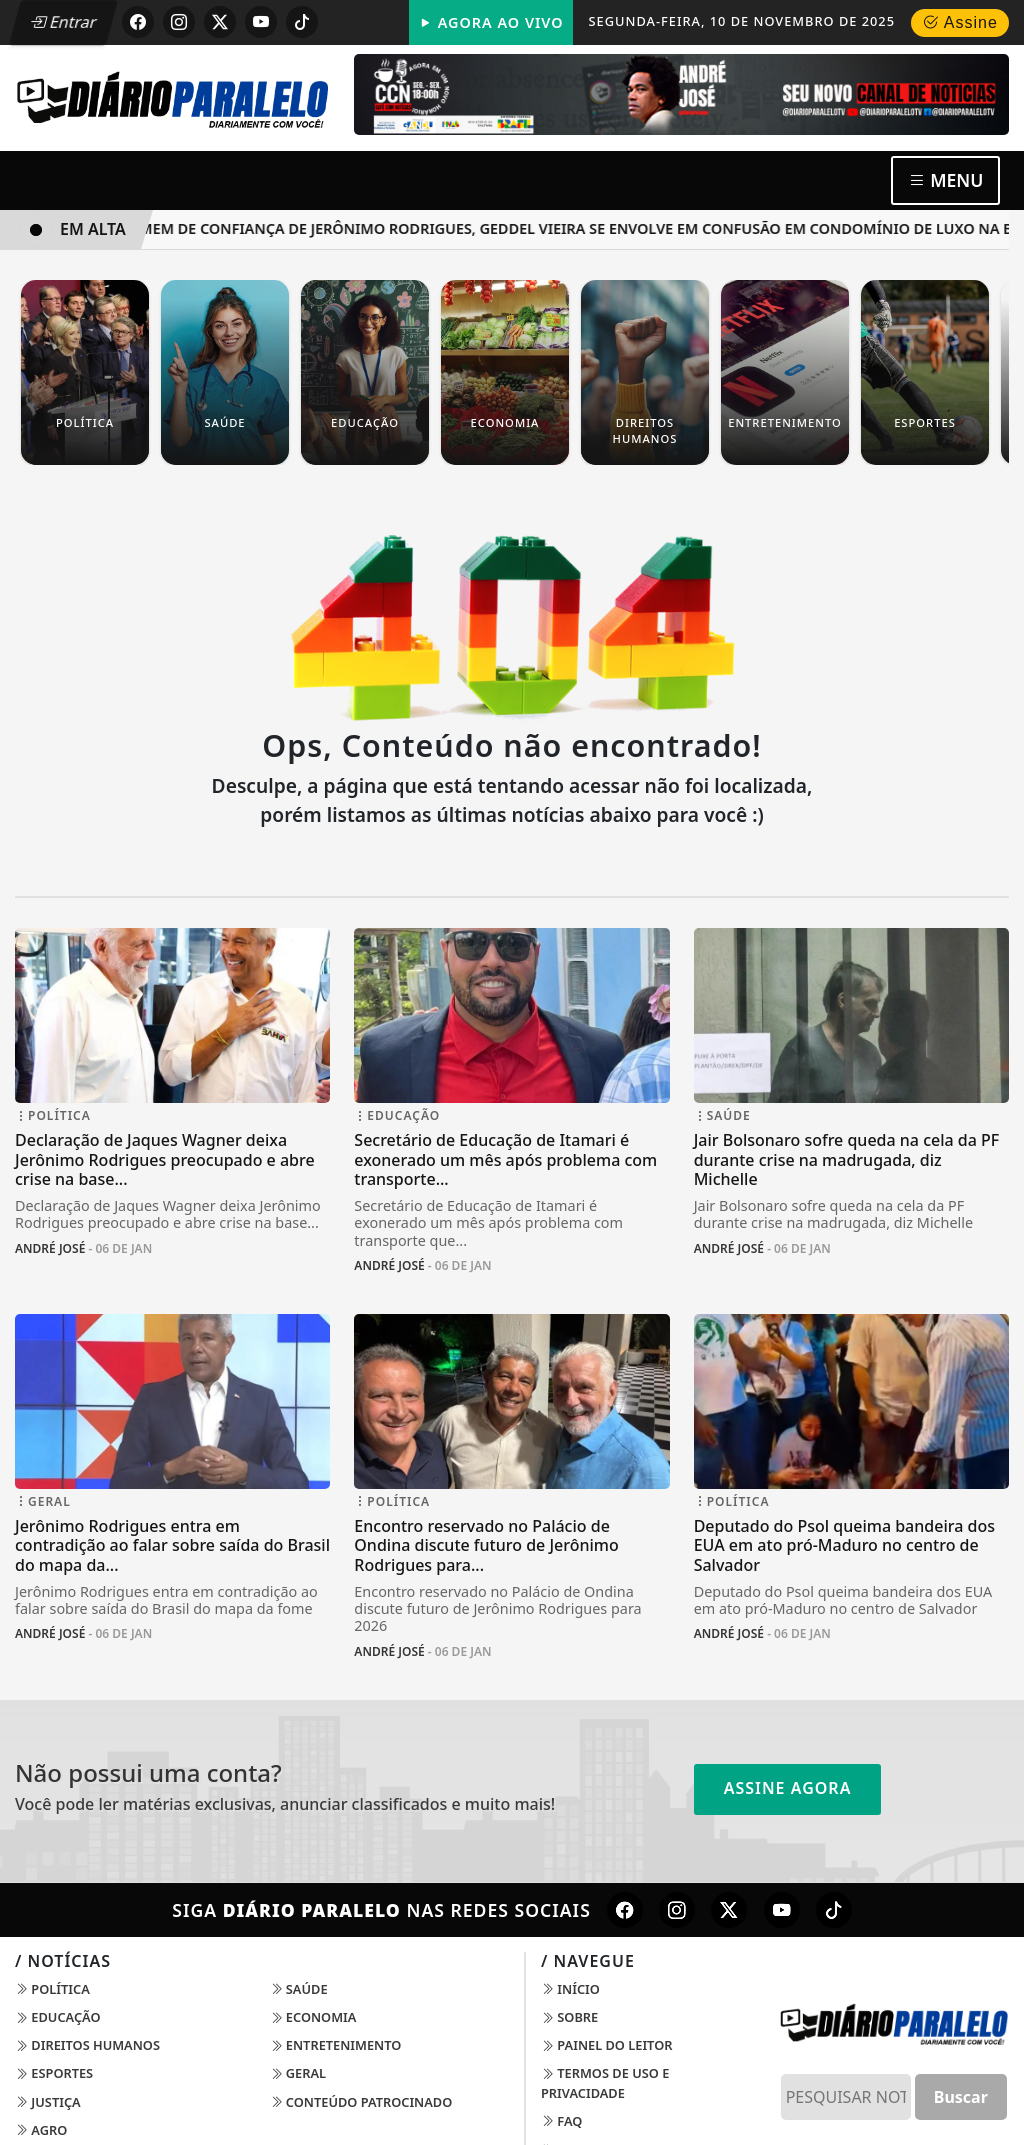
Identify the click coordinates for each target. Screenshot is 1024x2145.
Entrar (63, 22)
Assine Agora (788, 1788)
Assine (960, 22)
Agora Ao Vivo (491, 22)
